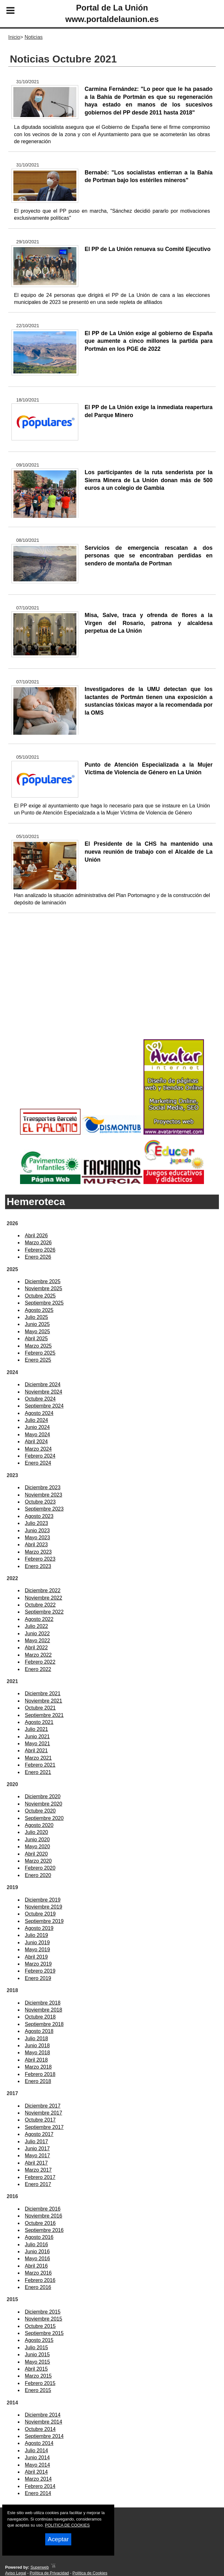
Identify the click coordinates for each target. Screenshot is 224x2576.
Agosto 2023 (39, 1516)
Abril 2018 (36, 2060)
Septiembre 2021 (44, 1715)
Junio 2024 (37, 1427)
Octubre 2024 (40, 1399)
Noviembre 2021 (43, 1701)
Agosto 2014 (39, 2443)
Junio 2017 (37, 2148)
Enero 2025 (38, 1360)
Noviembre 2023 (43, 1495)
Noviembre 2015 (43, 2319)
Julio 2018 (36, 2038)
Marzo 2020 (38, 1861)
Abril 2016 (36, 2266)
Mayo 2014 (37, 2465)
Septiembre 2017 (44, 2127)
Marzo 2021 (38, 1758)
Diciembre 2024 (42, 1384)
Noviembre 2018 (43, 2010)
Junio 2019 (37, 1942)
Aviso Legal (15, 2573)
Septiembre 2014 (44, 2436)
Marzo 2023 (38, 1552)
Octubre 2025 (40, 1296)
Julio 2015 (36, 2347)
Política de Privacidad (49, 2573)
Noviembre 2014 (43, 2422)
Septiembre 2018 (44, 2024)
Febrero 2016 (40, 2280)
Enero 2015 (38, 2390)
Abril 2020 (36, 1854)
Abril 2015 (36, 2369)
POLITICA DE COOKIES (67, 2525)
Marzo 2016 (38, 2273)
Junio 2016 (37, 2251)
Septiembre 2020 (44, 1818)
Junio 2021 (37, 1736)
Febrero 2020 (40, 1868)
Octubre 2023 (40, 1502)
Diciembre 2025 (42, 1281)
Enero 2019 (38, 1978)
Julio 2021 (36, 1729)
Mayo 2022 (37, 1640)
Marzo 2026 (38, 1242)
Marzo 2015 (38, 2376)
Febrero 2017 (40, 2177)
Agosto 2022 (39, 1619)
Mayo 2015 (37, 2362)
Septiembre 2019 (44, 1921)
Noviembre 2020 (43, 1804)
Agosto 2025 (39, 1310)
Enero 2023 (38, 1566)
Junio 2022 (37, 1633)
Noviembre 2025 (43, 1288)
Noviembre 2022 (43, 1598)
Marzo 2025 (38, 1346)
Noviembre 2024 (43, 1392)
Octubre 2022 (40, 1605)
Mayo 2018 (37, 2052)
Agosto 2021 (39, 1722)
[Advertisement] (112, 986)
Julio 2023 (36, 1523)
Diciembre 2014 (42, 2415)
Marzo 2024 (38, 1449)
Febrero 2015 (40, 2383)
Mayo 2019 (37, 1949)
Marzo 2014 (38, 2479)
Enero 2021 (38, 1772)
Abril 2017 (36, 2163)
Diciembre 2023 (42, 1487)
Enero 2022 (38, 1669)
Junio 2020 (37, 1839)
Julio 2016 (36, 2244)
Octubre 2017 (40, 2120)
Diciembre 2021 (42, 1693)
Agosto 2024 (39, 1413)
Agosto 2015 (39, 2340)
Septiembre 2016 (44, 2230)
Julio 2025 (36, 1317)
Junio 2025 (37, 1324)
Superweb (40, 2567)
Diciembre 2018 (42, 2003)
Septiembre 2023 (44, 1509)
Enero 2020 (38, 1875)
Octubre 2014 (40, 2429)
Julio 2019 (36, 1935)
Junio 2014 (37, 2457)
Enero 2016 (38, 2287)
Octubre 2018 (40, 2017)
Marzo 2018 (38, 2067)
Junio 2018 (37, 2045)
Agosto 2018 (39, 2031)
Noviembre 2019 (43, 1907)
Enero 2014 (38, 2493)
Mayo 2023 (37, 1537)
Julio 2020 (36, 1832)
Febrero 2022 (40, 1662)
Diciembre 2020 (42, 1796)
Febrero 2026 (40, 1250)
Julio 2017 (36, 2141)
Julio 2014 (36, 2450)
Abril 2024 (36, 1441)
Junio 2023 (37, 1530)
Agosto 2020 (39, 1825)
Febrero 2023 (40, 1559)
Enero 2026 (38, 1257)
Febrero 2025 (40, 1353)
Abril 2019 (36, 1957)
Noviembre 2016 (43, 2216)
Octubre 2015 (40, 2326)
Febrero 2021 (40, 1765)
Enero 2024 (38, 1463)
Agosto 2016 (39, 2237)
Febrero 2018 (40, 2074)
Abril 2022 (36, 1647)
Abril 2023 (36, 1544)
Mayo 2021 (37, 1743)
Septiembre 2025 (44, 1303)
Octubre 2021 (40, 1708)
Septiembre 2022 (44, 1612)
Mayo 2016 (37, 2258)
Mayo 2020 (37, 1846)
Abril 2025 (36, 1338)
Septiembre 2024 (44, 1406)
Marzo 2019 (38, 1964)
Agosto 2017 (39, 2134)
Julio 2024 (36, 1420)
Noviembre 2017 (43, 2113)
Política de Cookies (90, 2573)
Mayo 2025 (37, 1331)
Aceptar (58, 2539)
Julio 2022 (36, 1626)
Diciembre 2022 (42, 1590)
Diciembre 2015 (42, 2312)
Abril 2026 (36, 1235)
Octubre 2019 (40, 1914)
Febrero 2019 (40, 1971)
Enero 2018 (38, 2081)
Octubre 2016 (40, 2223)
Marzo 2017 (38, 2170)
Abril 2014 (36, 2472)
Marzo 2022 (38, 1655)
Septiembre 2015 (44, 2333)
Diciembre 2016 (42, 2209)
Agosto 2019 (39, 1928)
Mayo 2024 (37, 1434)
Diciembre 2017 (42, 2106)
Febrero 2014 (40, 2486)
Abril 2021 (36, 1750)
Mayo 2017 (37, 2155)
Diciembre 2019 (42, 1900)
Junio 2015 (37, 2354)
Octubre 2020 (40, 1811)
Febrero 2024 (40, 1456)
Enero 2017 (38, 2184)
